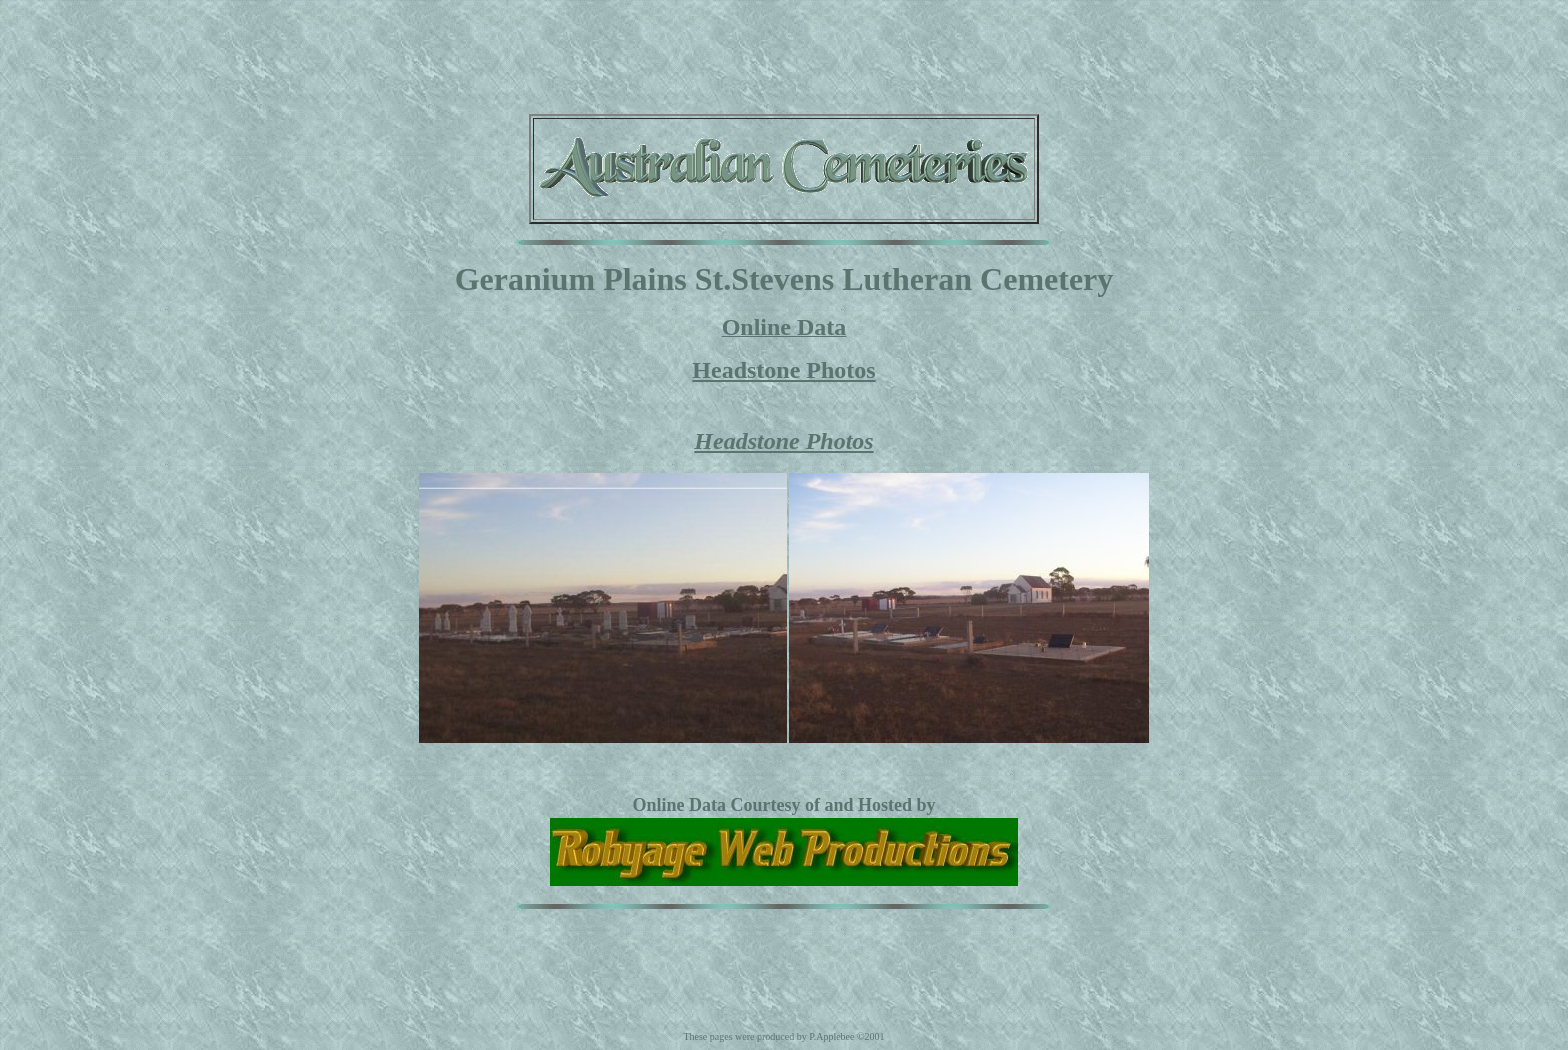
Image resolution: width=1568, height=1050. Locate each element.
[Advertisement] (784, 53)
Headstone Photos (783, 370)
